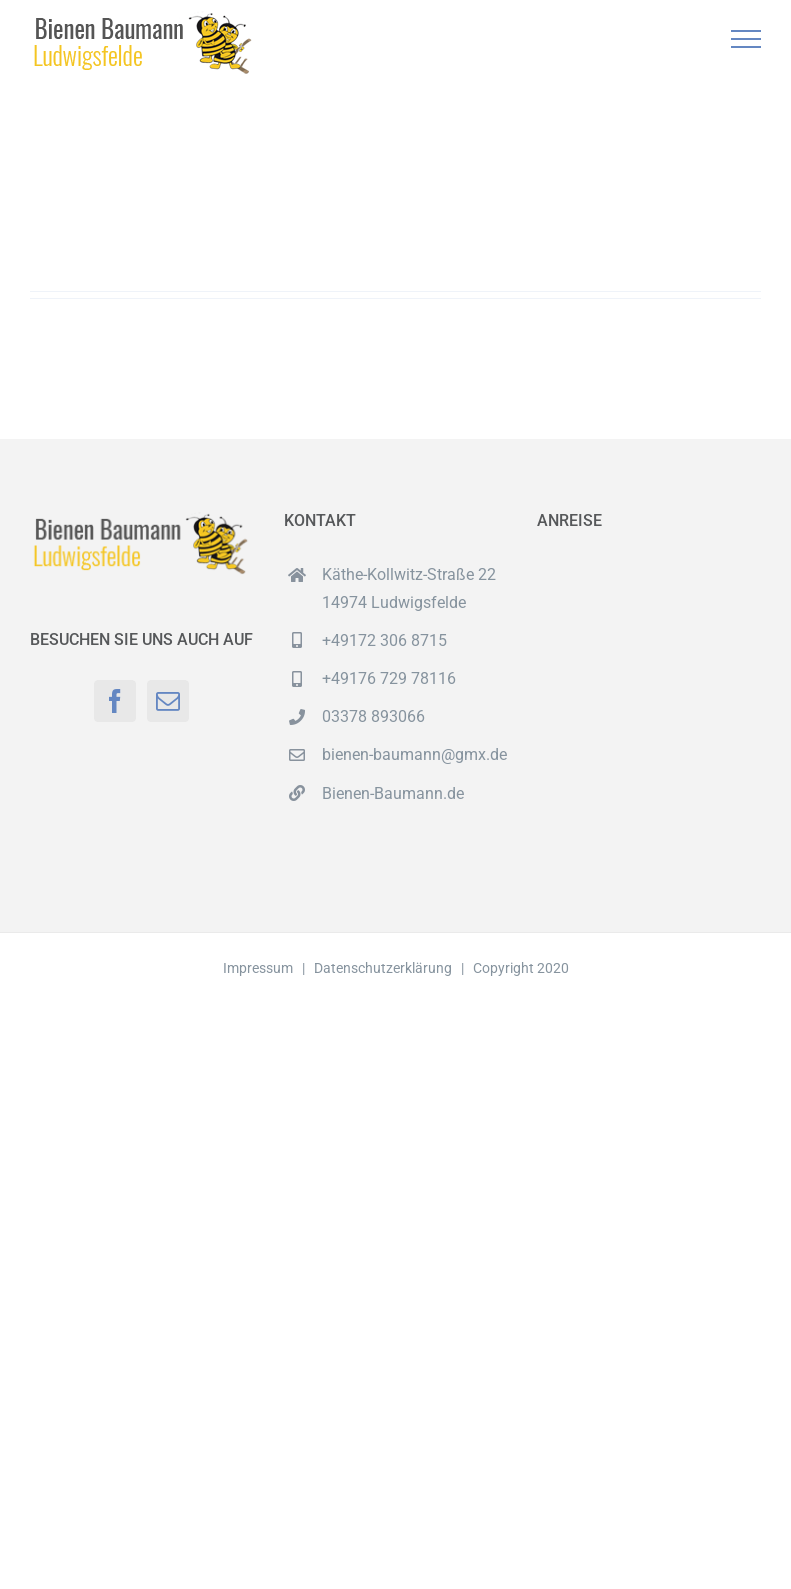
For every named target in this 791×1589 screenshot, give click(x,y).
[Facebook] (115, 701)
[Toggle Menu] (746, 39)
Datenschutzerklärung (383, 968)
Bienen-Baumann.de (393, 793)
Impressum (258, 968)
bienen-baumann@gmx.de (414, 754)
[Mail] (168, 701)
